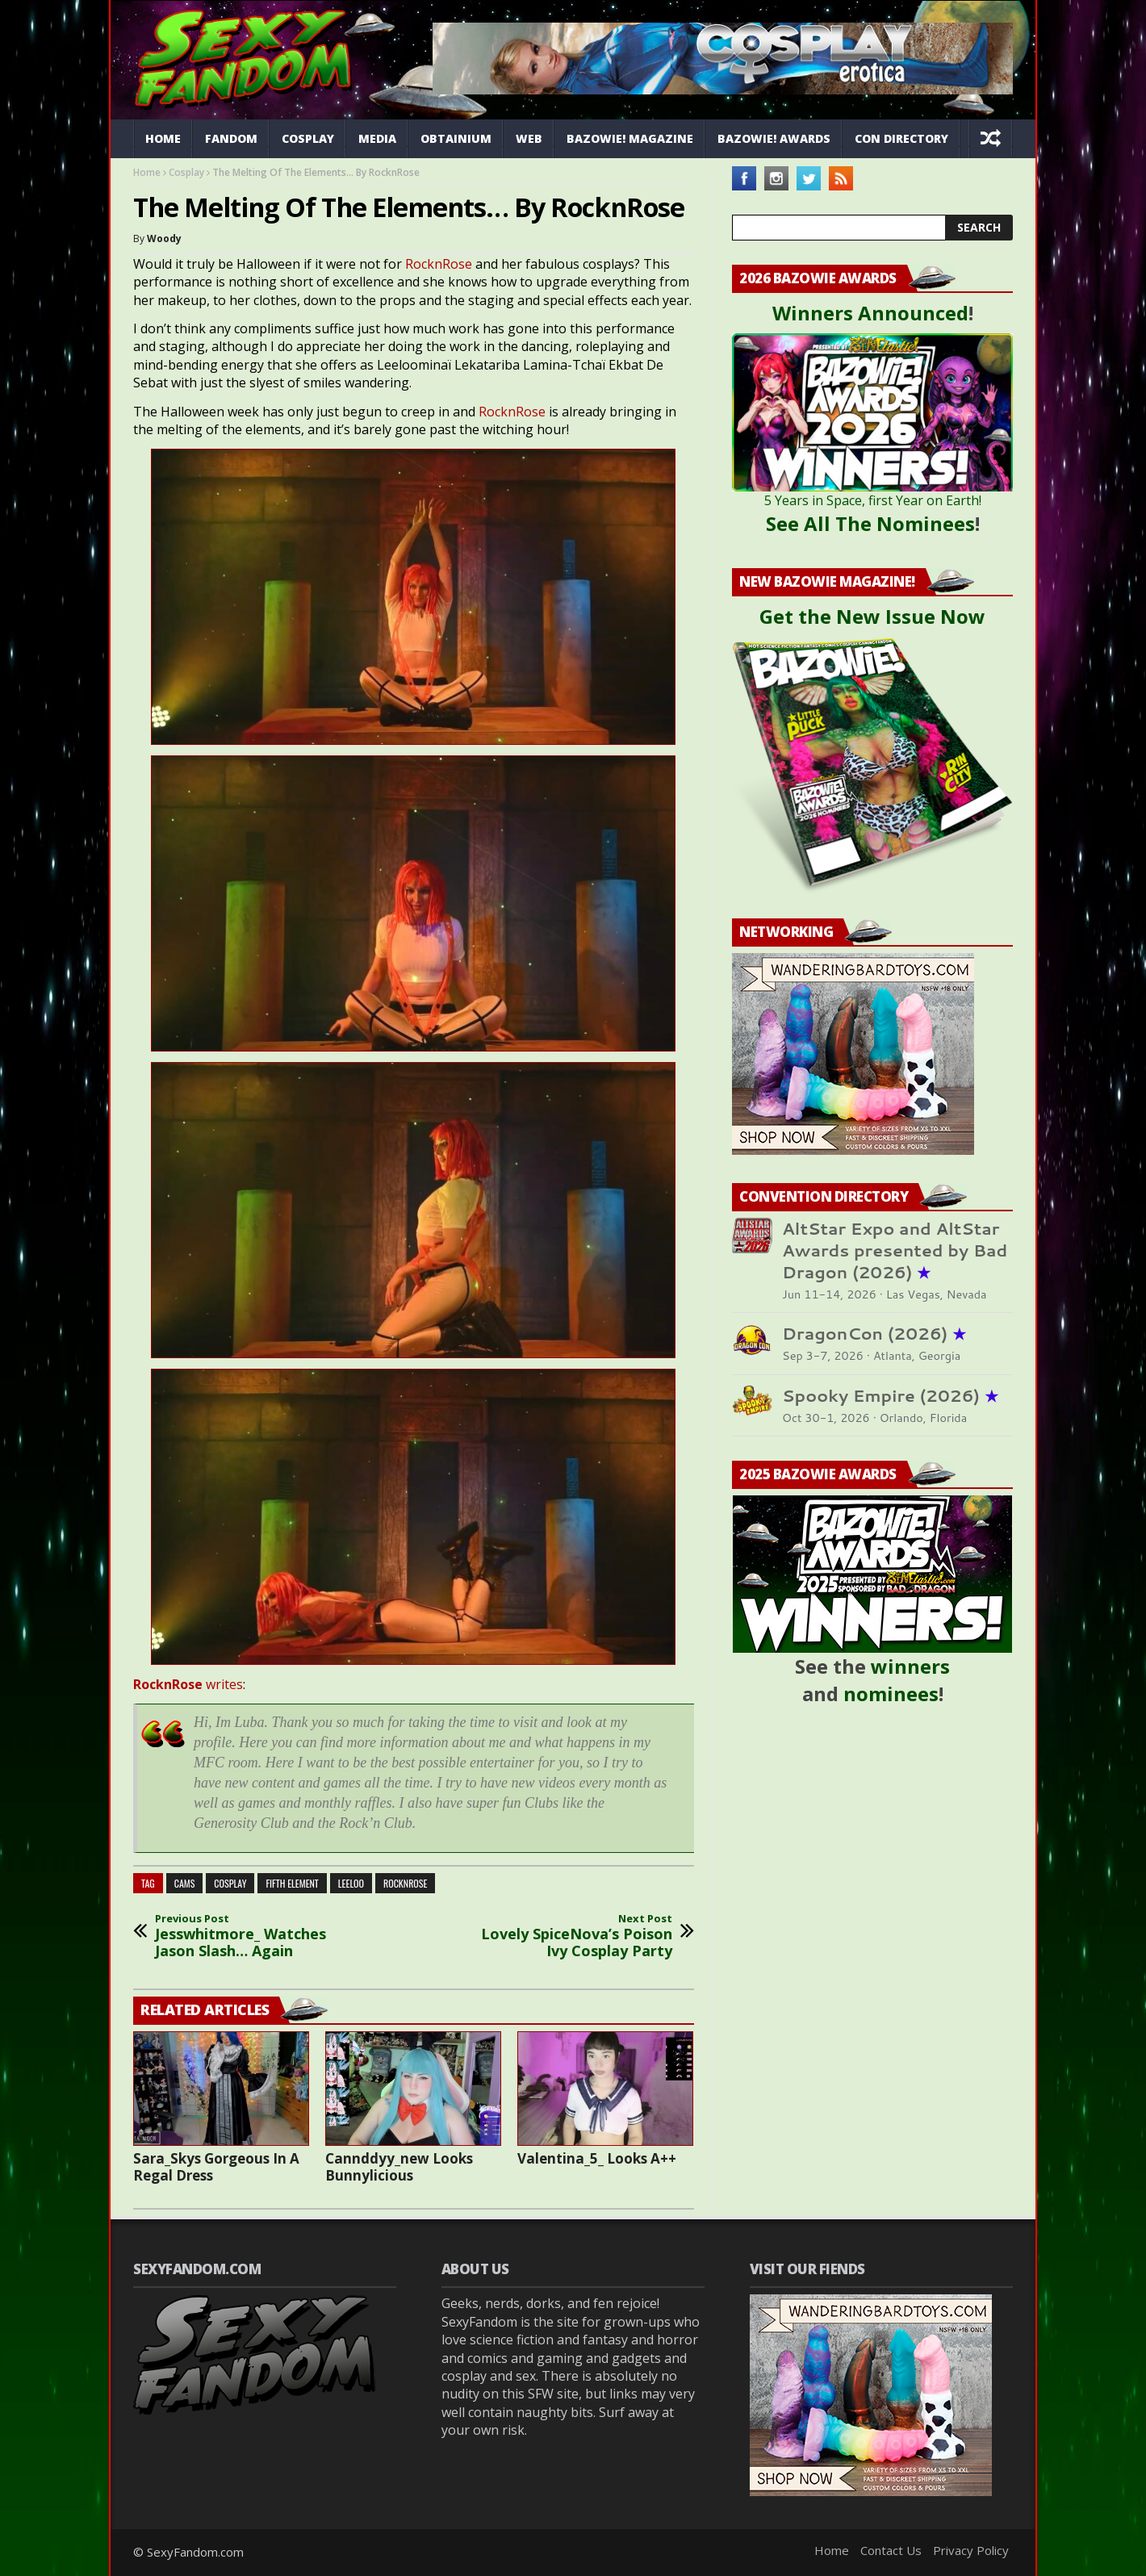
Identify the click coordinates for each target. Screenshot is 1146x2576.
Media (377, 138)
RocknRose (438, 264)
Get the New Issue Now (872, 616)
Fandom (231, 138)
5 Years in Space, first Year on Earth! (872, 500)
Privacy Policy (971, 2550)
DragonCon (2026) (874, 1333)
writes (188, 1684)
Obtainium (455, 138)
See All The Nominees (870, 523)
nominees (891, 1693)
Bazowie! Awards (773, 138)
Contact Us (891, 2550)
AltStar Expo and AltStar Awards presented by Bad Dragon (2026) (894, 1250)
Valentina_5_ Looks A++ (596, 2158)
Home (163, 138)
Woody (164, 238)
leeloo (351, 1883)
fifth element (292, 1883)
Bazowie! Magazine (630, 138)
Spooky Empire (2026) (890, 1396)
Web (529, 138)
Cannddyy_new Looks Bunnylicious (399, 2167)
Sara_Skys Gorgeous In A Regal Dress (216, 2167)
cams (184, 1883)
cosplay (230, 1883)
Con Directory (901, 138)
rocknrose (405, 1883)
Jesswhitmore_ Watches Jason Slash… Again (262, 1936)
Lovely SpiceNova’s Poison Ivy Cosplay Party (565, 1936)
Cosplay (308, 138)
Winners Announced (870, 312)
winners (910, 1666)
